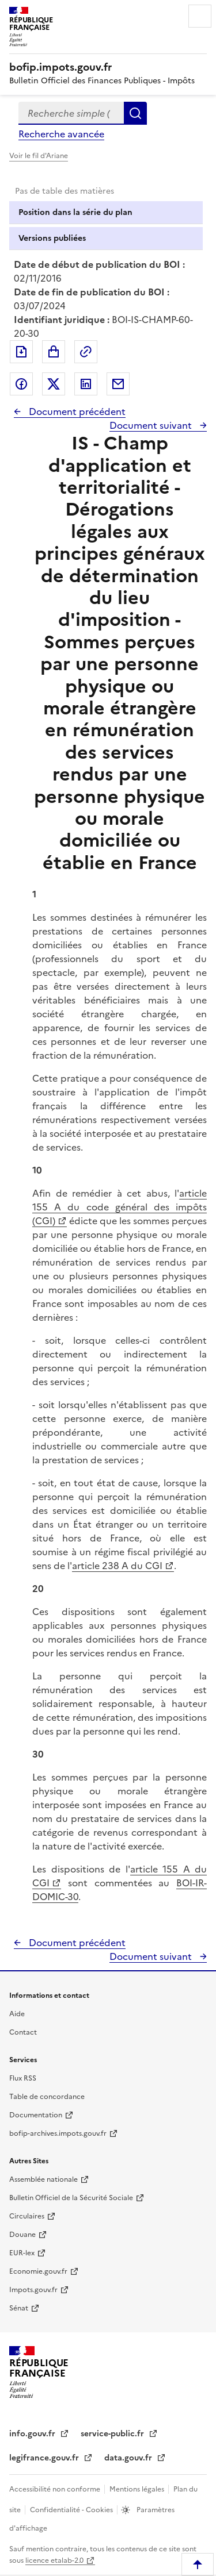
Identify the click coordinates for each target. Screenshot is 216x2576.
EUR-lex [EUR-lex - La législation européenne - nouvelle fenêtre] (22, 2253)
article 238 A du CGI (117, 1565)
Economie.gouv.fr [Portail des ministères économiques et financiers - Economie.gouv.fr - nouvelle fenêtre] (38, 2271)
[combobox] (71, 113)
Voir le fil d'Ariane (38, 156)
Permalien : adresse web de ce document (85, 351)
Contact (23, 2032)
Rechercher (135, 113)
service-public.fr (113, 2434)
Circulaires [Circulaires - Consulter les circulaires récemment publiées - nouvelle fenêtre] (26, 2216)
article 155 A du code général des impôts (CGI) (119, 1207)
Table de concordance (47, 2096)
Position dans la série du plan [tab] (75, 212)
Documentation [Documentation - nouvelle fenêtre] (35, 2115)
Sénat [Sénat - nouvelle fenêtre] (18, 2308)
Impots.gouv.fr (33, 2290)
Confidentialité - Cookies (72, 2510)
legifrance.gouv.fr (45, 2458)
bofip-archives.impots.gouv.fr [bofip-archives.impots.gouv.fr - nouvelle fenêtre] (58, 2133)
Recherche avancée (61, 134)
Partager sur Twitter (53, 383)
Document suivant (151, 425)
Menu (199, 16)
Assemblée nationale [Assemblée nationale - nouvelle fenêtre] (43, 2179)
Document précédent (76, 411)
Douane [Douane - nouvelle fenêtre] (22, 2234)
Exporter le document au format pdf (21, 351)
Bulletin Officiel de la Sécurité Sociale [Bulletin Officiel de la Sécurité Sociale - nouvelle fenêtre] (71, 2198)
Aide (17, 2014)
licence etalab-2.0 (54, 2560)
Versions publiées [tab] (52, 238)
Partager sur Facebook (21, 383)
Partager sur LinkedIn (85, 383)
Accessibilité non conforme (55, 2489)
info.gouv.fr (33, 2434)
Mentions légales (137, 2489)
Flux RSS (22, 2078)
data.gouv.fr (129, 2458)
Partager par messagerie (118, 383)
